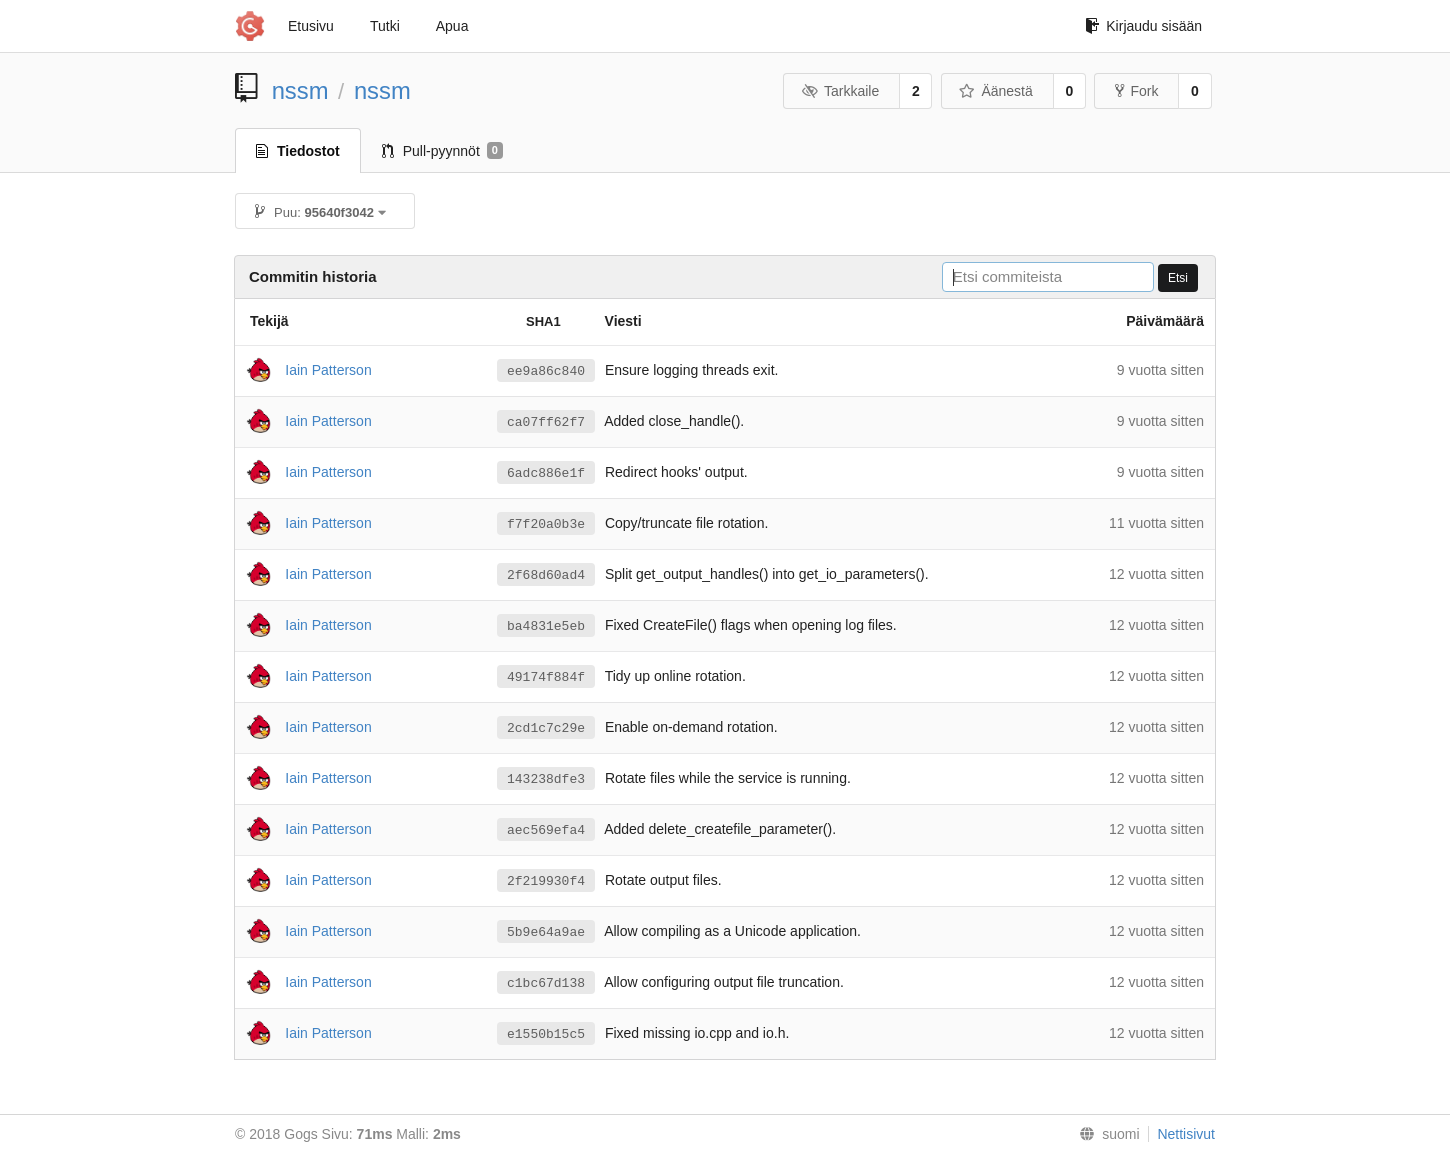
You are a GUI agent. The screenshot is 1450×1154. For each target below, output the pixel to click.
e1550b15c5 (546, 1034)
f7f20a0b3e (546, 524)
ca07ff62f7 (546, 422)
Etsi (1178, 278)
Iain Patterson (328, 369)
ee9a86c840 (546, 371)
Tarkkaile (840, 91)
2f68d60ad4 (546, 575)
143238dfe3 (546, 779)
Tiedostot (298, 151)
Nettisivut (1186, 1134)
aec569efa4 (546, 830)
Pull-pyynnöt (442, 151)
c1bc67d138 (546, 983)
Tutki (385, 26)
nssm (300, 90)
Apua (452, 26)
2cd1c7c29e (546, 728)
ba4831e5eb (546, 626)
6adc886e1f (546, 473)
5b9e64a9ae (546, 932)
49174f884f (546, 677)
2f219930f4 (546, 881)
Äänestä (996, 91)
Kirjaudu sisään (1143, 26)
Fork (1136, 91)
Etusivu (311, 26)
